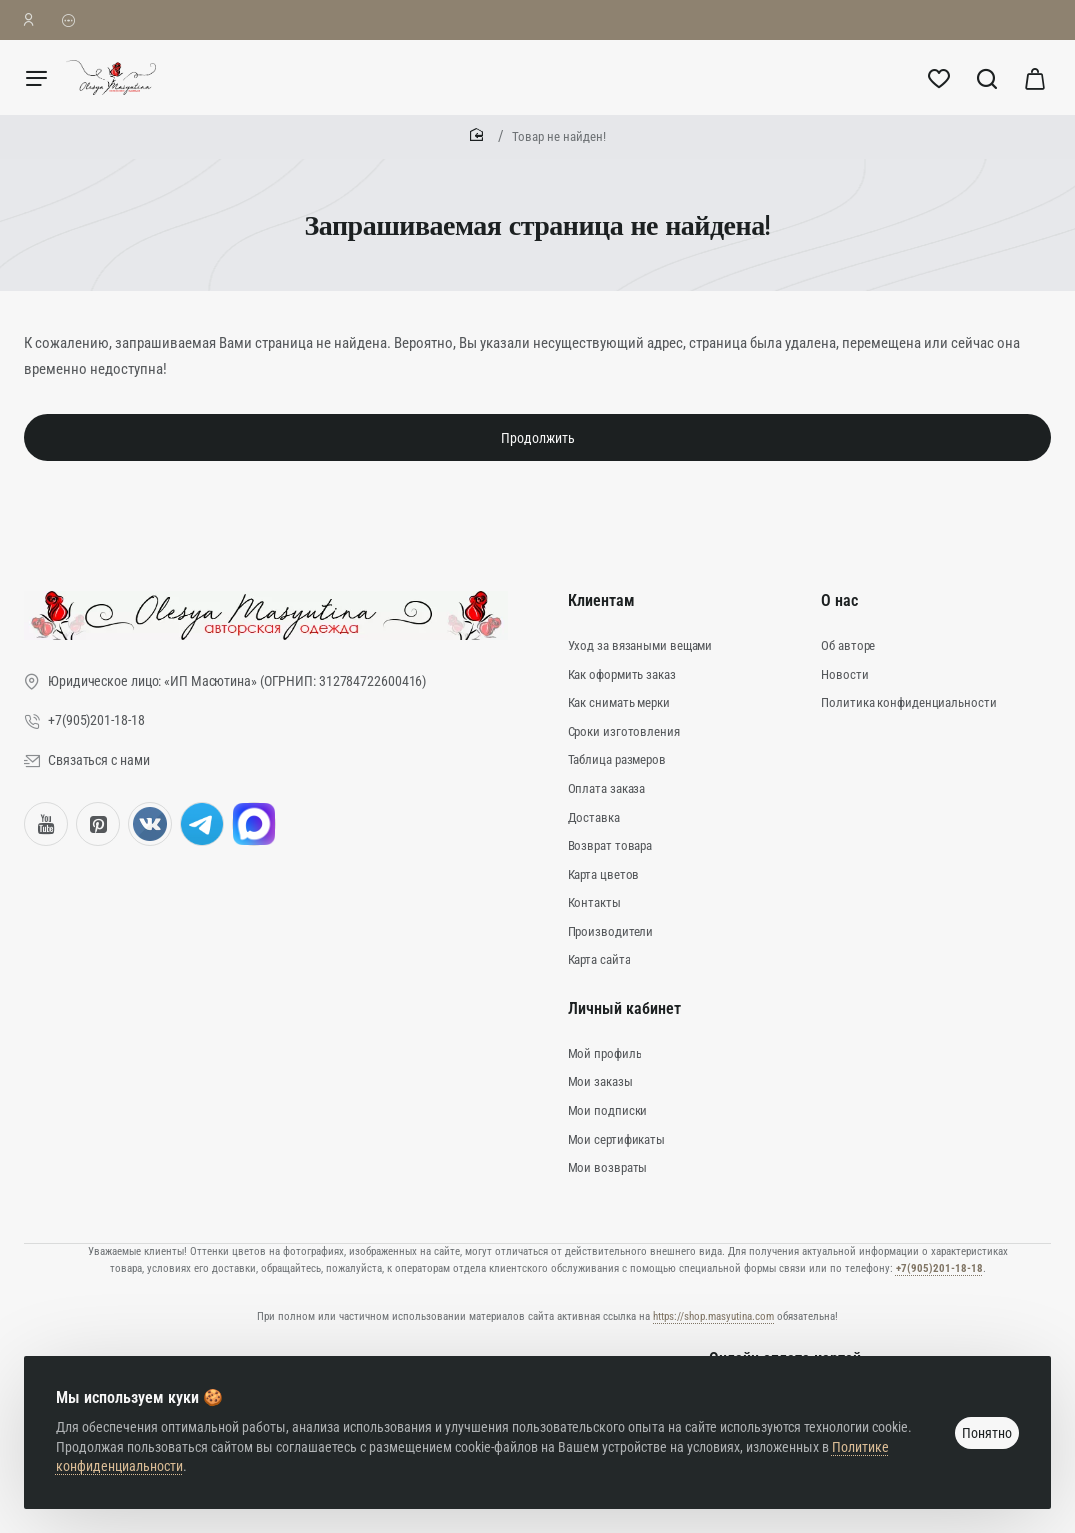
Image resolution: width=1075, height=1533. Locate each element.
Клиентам (601, 600)
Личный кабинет (624, 1008)
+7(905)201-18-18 (939, 1267)
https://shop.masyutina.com (713, 1315)
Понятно (987, 1433)
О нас (839, 600)
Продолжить (538, 438)
